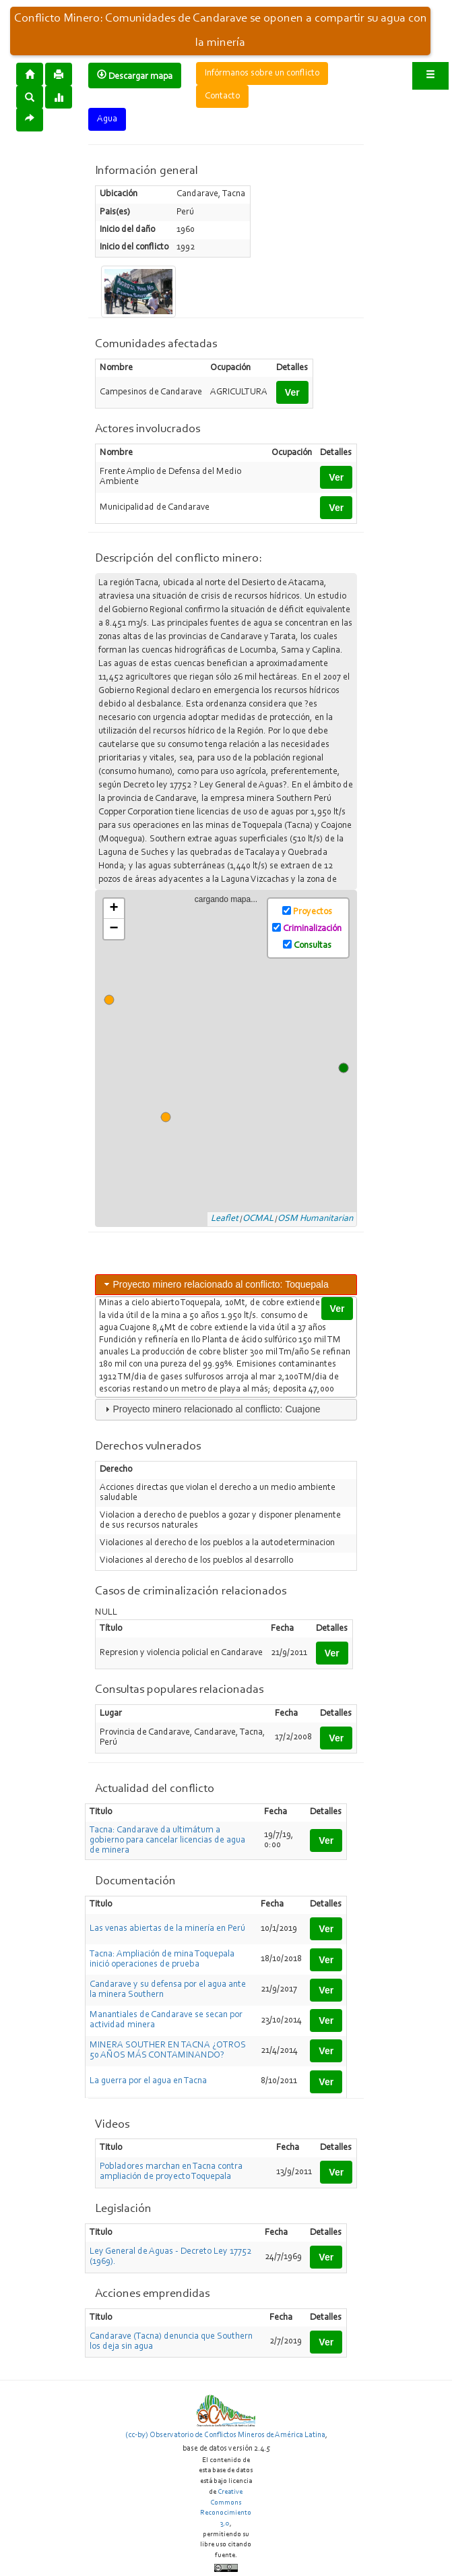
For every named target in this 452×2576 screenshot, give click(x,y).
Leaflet (224, 1219)
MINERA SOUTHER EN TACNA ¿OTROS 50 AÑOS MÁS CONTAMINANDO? (168, 2050)
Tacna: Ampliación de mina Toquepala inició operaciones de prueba (162, 1959)
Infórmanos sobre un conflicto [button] (262, 73)
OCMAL (258, 1219)
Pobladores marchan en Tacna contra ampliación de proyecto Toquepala (171, 2172)
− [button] (113, 929)
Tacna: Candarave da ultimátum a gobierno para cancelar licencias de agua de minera (167, 1840)
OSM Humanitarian (315, 1219)
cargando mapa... (231, 1059)
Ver (292, 392)
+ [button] (113, 909)
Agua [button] (107, 119)
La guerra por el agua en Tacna (148, 2081)
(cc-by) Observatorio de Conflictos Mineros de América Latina (225, 2435)
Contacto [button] (222, 96)
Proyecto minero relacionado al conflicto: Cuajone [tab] (211, 1409)
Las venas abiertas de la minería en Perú (167, 1929)
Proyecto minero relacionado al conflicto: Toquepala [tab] (215, 1284)
